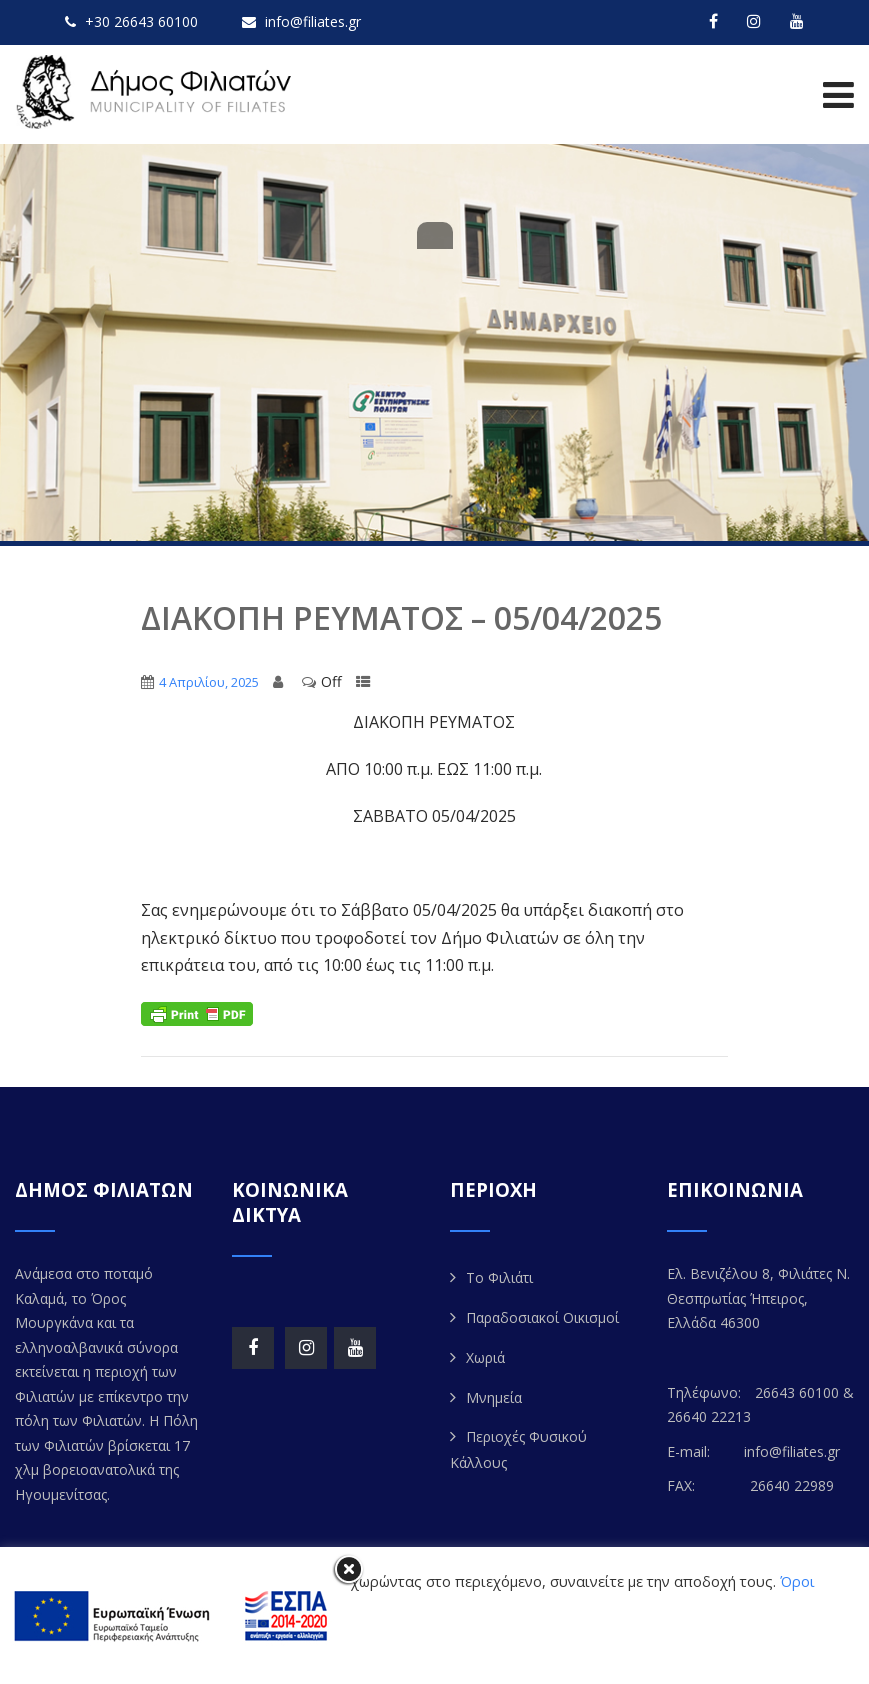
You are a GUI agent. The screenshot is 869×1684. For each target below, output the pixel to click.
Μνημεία (494, 1397)
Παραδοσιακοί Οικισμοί (542, 1317)
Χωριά (485, 1357)
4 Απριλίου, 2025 (209, 682)
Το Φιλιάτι (499, 1277)
